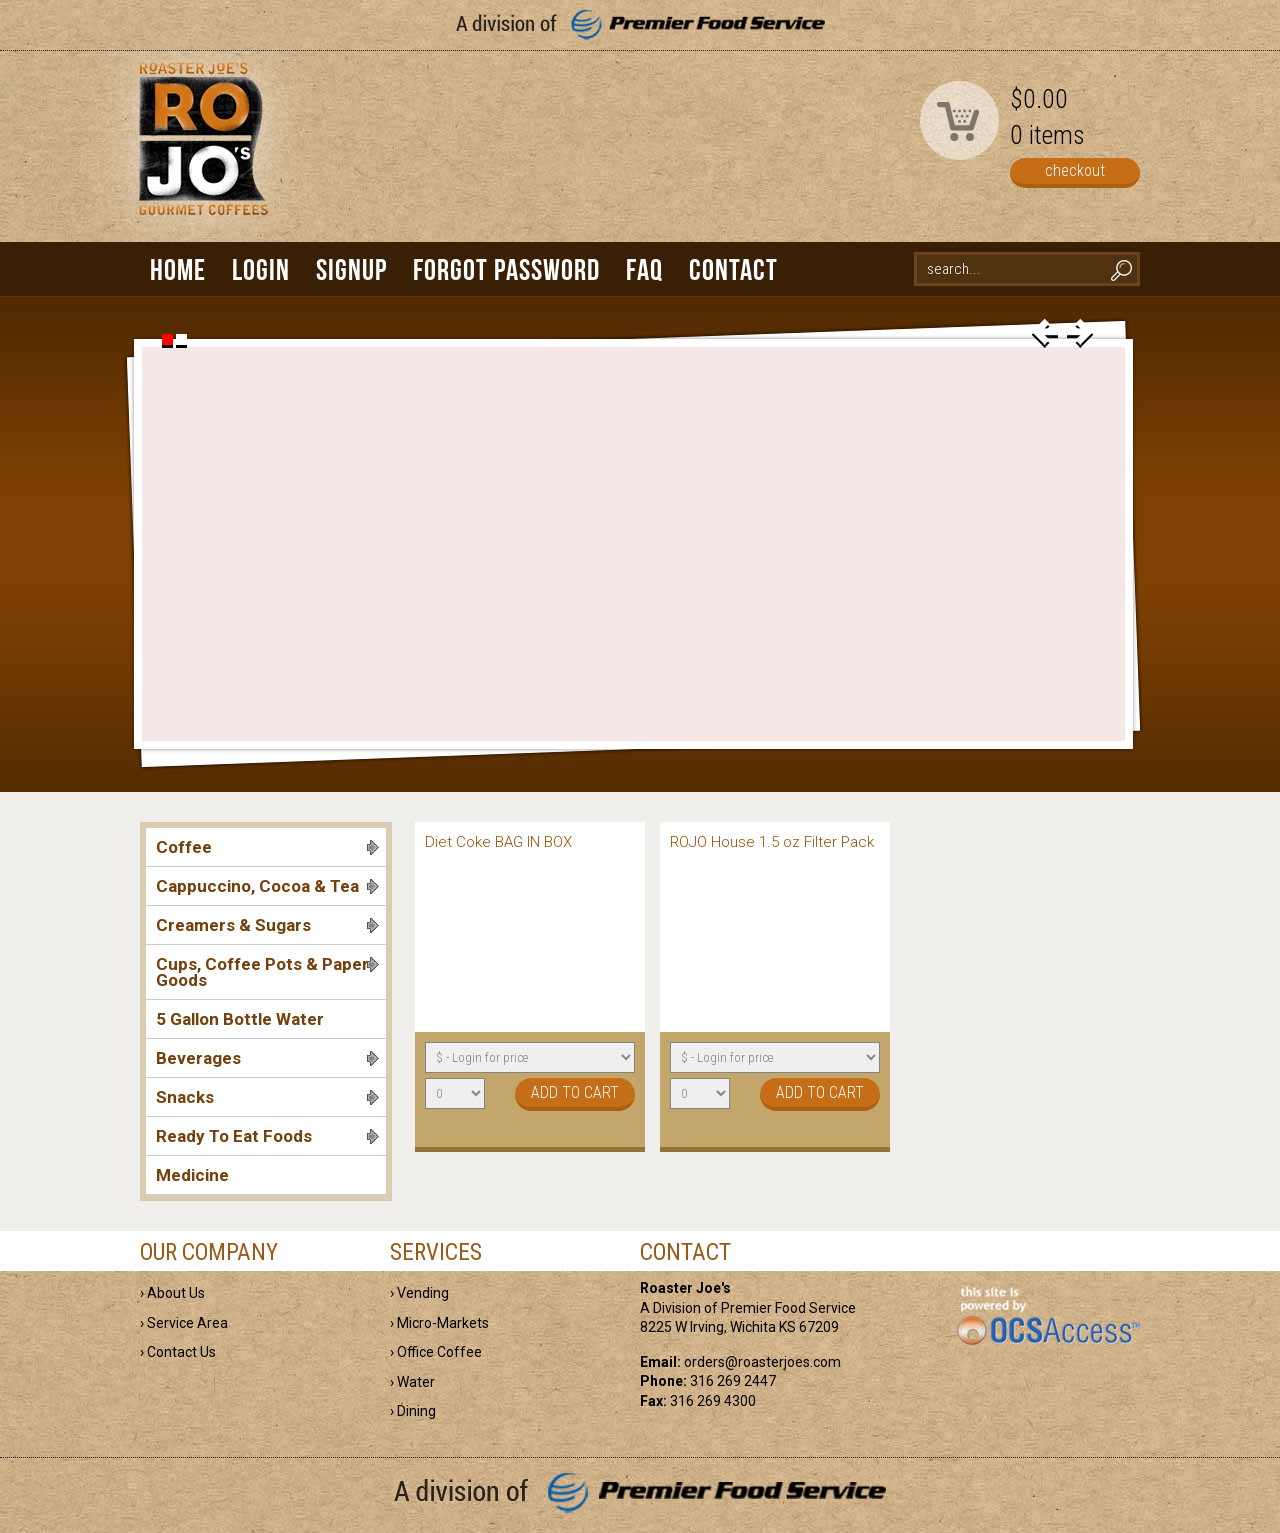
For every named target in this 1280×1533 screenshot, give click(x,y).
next (1080, 333)
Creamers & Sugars (267, 925)
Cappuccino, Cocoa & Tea (267, 886)
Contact (733, 269)
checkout (1075, 170)
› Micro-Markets (439, 1323)
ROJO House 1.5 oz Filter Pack (772, 842)
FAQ (644, 269)
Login (261, 269)
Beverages (267, 1058)
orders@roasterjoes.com (762, 1362)
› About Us (172, 1293)
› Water (412, 1382)
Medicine (192, 1175)
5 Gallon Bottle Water (240, 1019)
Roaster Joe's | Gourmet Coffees (200, 156)
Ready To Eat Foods (267, 1136)
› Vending (419, 1293)
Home (178, 269)
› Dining (413, 1411)
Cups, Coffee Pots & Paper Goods (267, 972)
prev (1045, 333)
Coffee (267, 847)
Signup (351, 269)
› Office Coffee (436, 1352)
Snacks (267, 1097)
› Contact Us (178, 1352)
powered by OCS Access (1047, 1317)
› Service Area (184, 1323)
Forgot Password (506, 269)
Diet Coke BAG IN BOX (498, 842)
